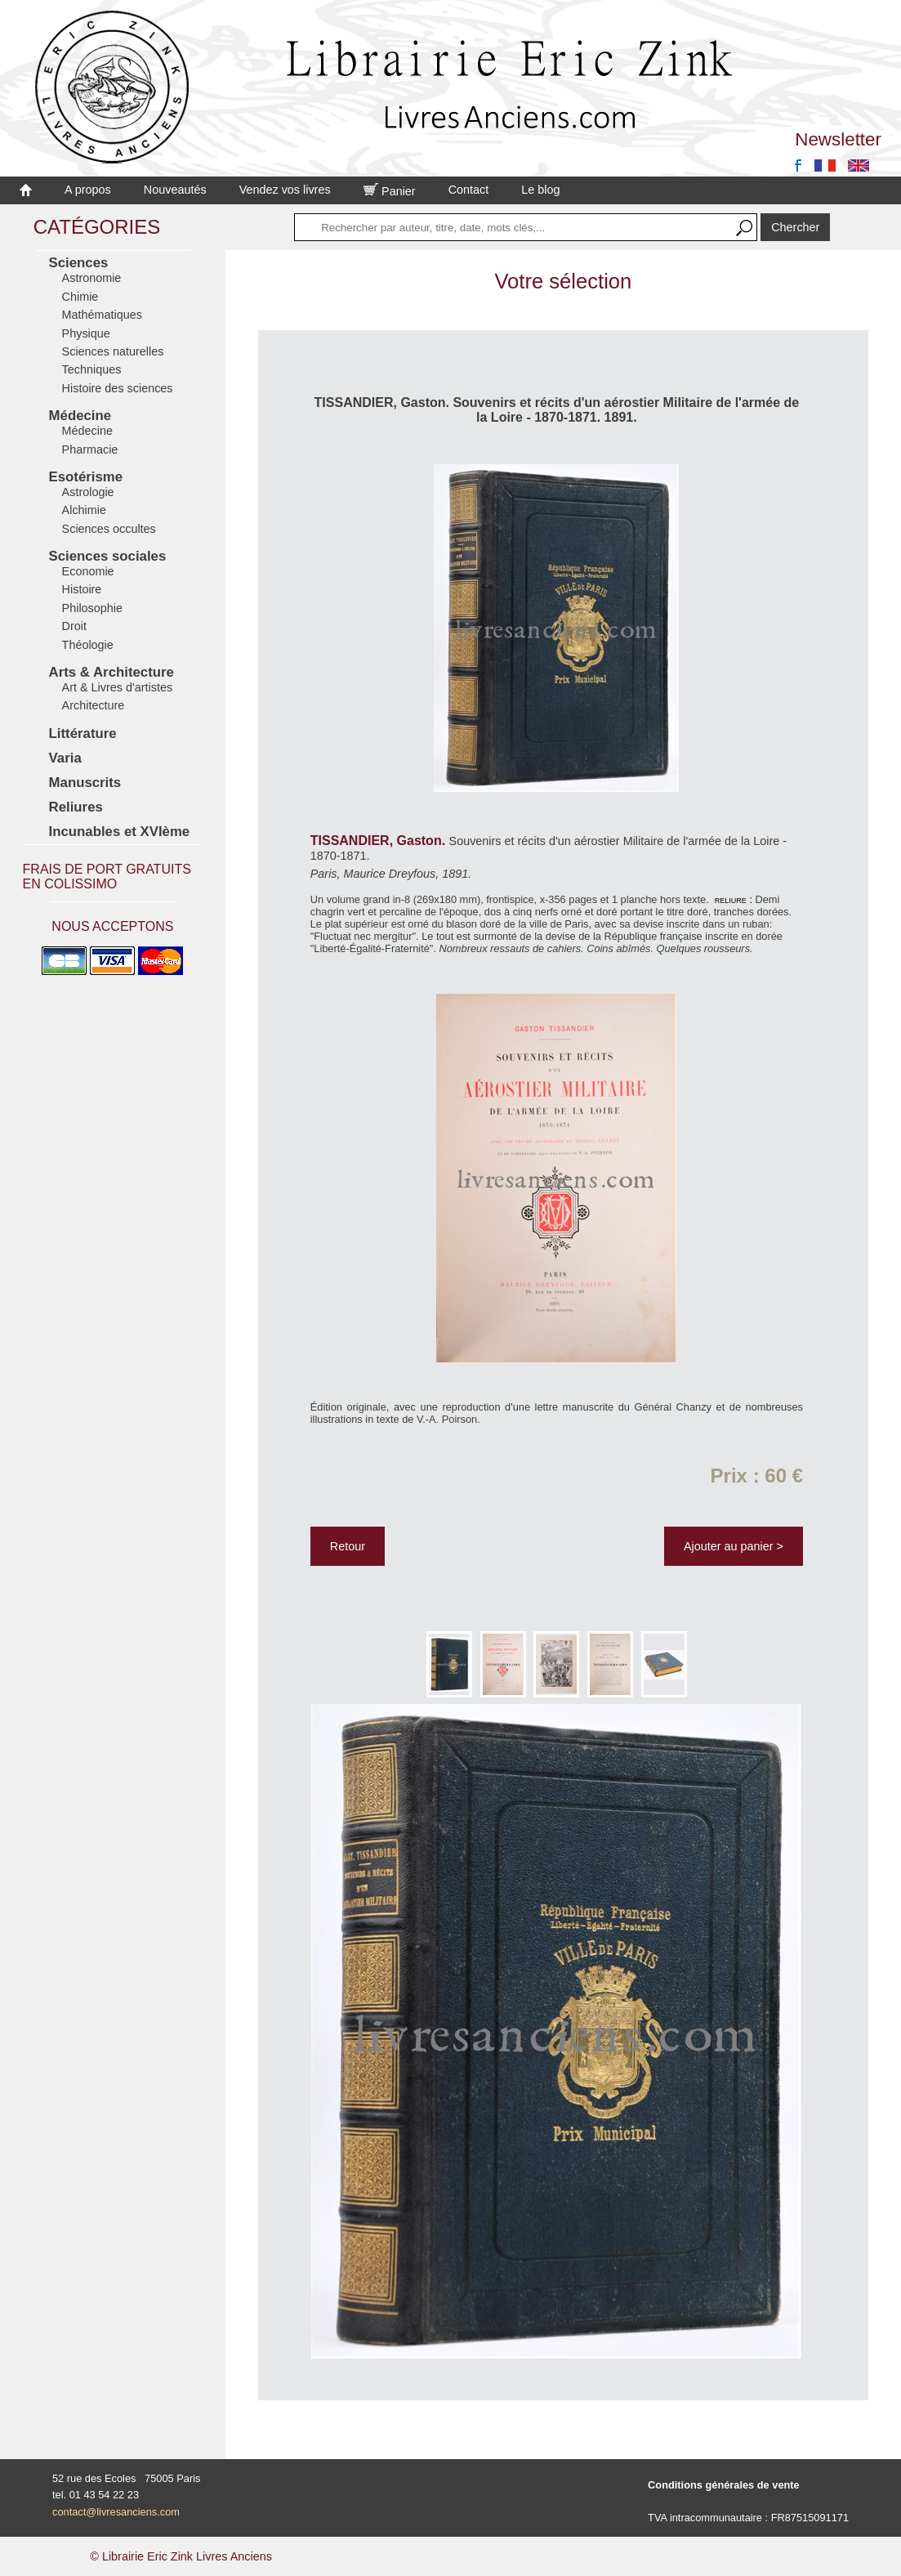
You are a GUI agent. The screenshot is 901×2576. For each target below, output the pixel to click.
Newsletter (838, 139)
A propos (88, 189)
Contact (468, 189)
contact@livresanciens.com (116, 2512)
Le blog (540, 189)
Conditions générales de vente (724, 2485)
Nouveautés (175, 189)
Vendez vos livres (285, 189)
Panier (390, 191)
